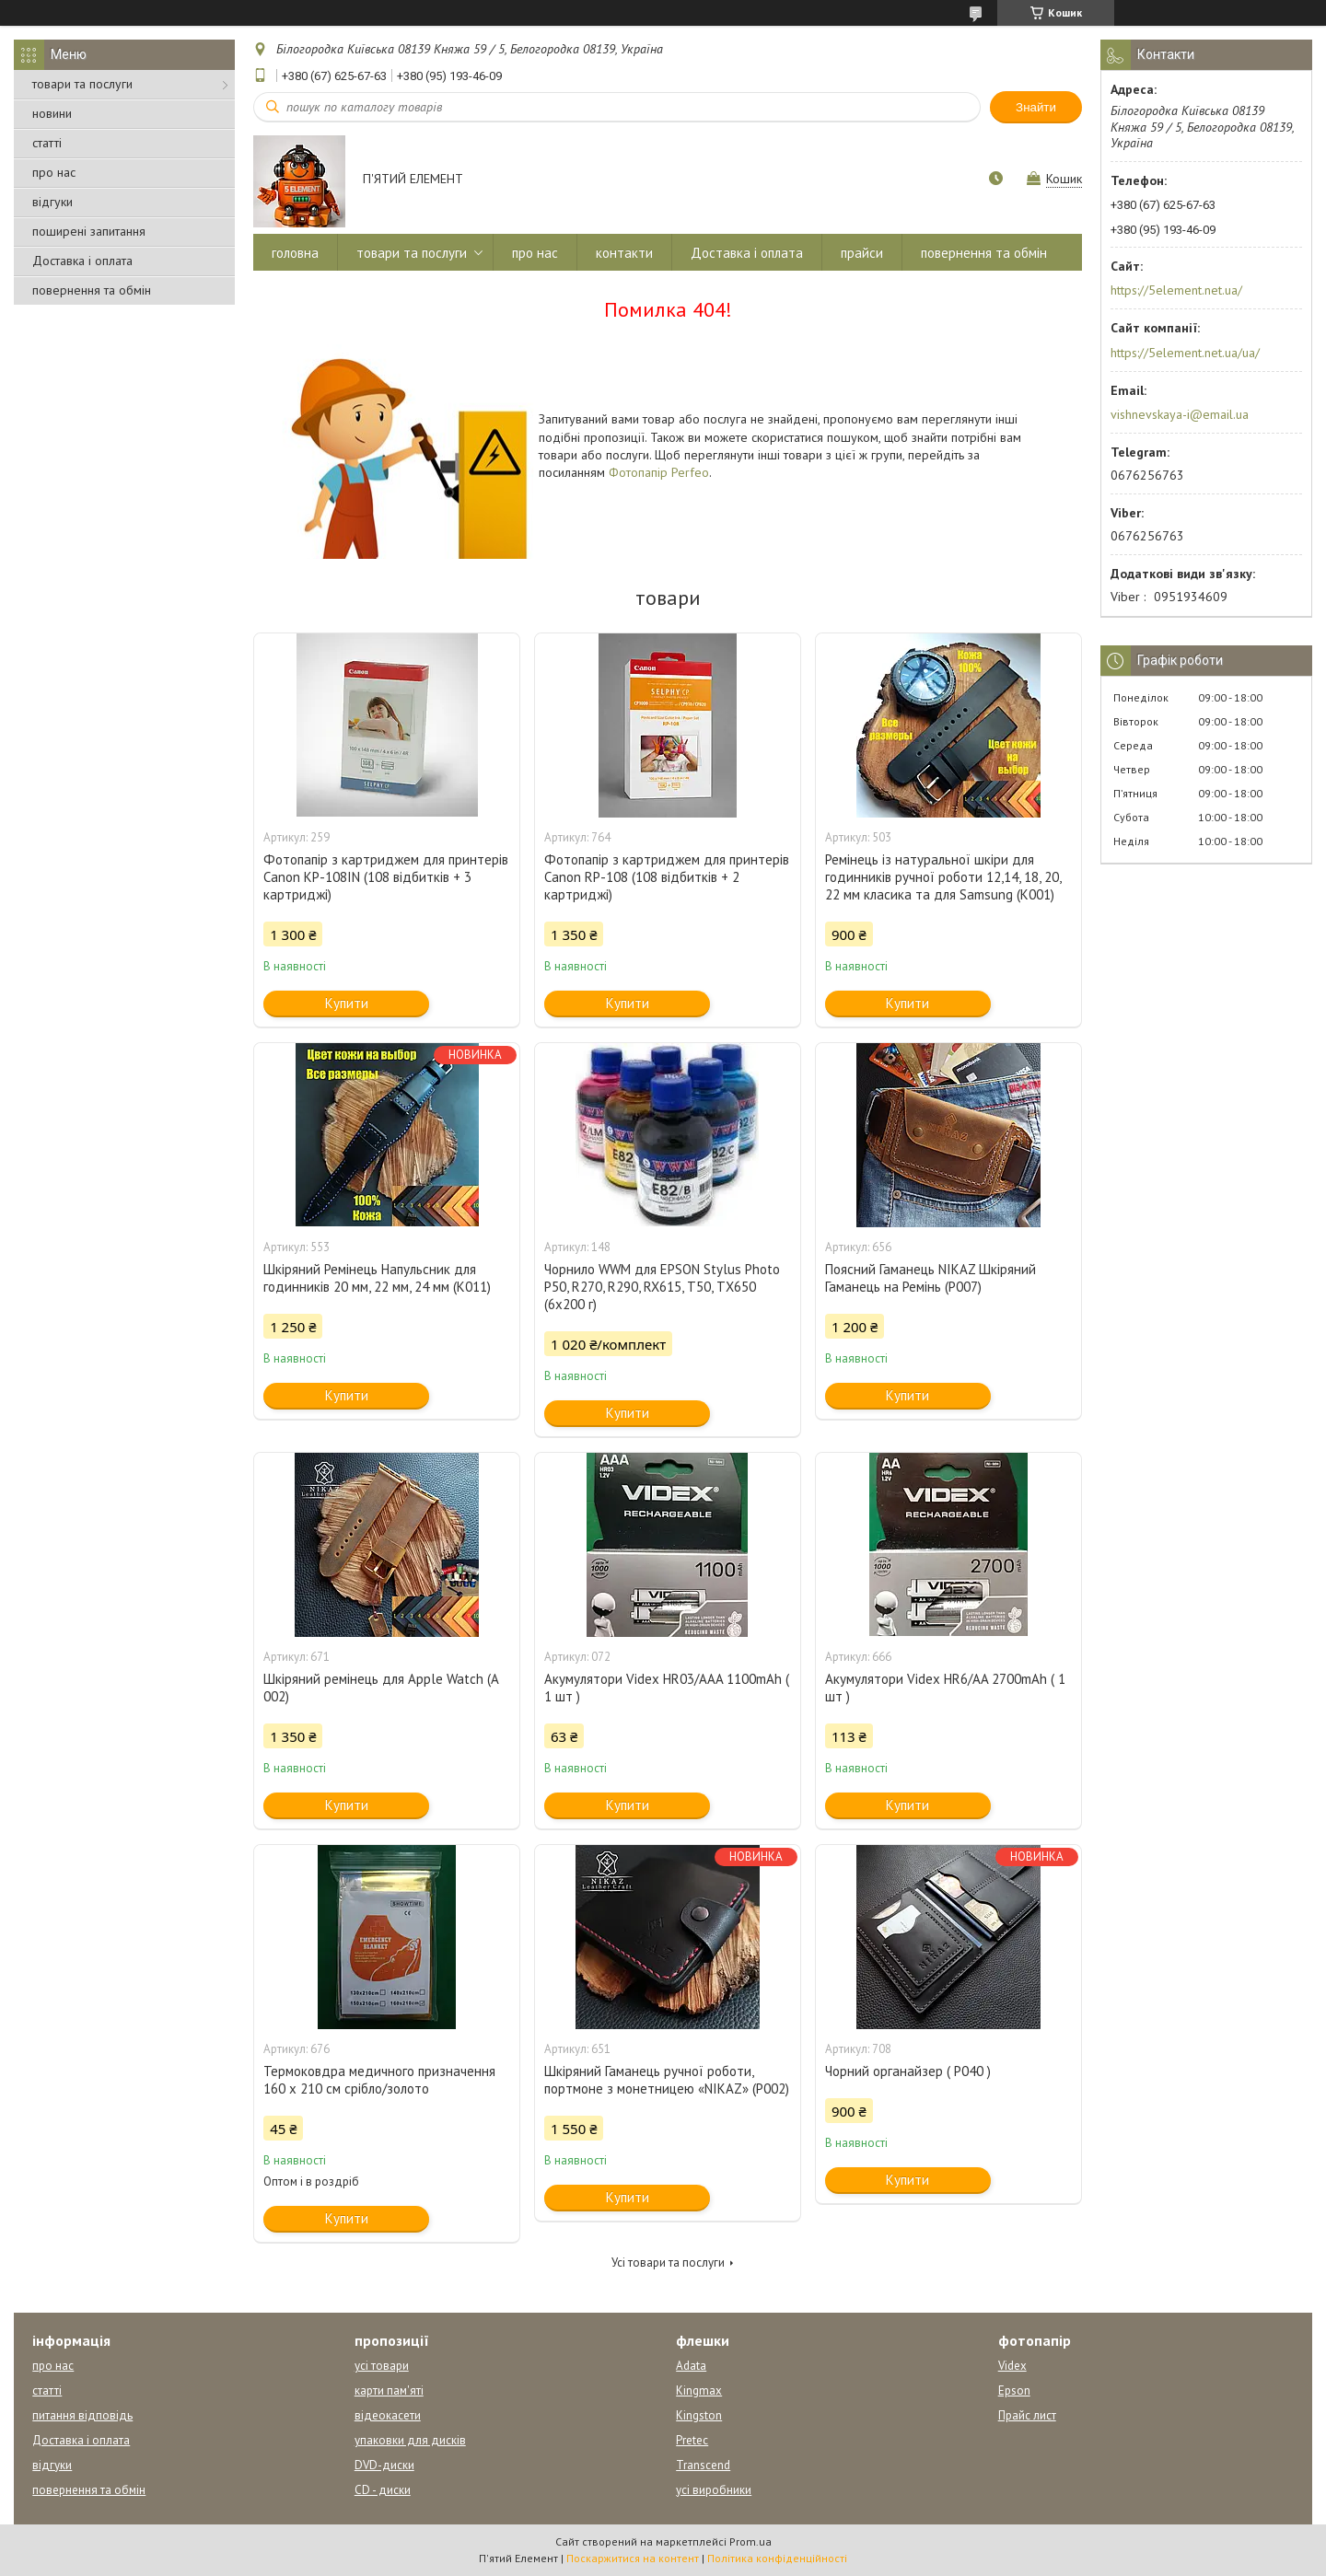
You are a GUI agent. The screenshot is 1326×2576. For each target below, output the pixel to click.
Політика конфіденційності (777, 2558)
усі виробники (713, 2490)
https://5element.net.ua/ (1176, 290)
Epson (1014, 2390)
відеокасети (388, 2415)
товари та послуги (82, 83)
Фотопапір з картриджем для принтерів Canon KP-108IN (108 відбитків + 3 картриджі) (385, 877)
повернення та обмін (91, 290)
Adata (691, 2365)
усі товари (382, 2365)
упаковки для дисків (410, 2440)
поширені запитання (88, 231)
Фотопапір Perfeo (659, 472)
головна (295, 253)
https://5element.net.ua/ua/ (1185, 352)
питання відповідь (82, 2415)
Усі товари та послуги (668, 2263)
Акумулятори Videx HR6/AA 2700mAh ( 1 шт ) (945, 1687)
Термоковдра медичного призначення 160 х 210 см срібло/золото (379, 2079)
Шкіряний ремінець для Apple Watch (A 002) (380, 1687)
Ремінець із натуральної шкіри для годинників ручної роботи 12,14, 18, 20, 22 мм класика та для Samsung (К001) (943, 877)
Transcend (703, 2465)
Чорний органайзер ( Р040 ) (908, 2071)
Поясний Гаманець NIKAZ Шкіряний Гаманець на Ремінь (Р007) (930, 1277)
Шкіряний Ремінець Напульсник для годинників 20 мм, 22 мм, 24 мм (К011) (377, 1277)
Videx (1012, 2365)
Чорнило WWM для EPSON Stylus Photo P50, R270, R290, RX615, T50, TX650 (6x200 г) (662, 1286)
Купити (346, 1003)
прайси (862, 253)
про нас (54, 172)
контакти (624, 253)
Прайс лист (1027, 2415)
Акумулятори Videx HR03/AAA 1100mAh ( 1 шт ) (666, 1687)
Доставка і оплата (82, 260)
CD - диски (383, 2490)
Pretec (692, 2440)
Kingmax (699, 2390)
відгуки (52, 201)
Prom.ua (750, 2541)
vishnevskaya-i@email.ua (1180, 414)
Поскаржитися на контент (632, 2558)
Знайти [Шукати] (1036, 107)
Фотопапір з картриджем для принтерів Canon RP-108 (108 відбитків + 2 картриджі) (666, 877)
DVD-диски (384, 2465)
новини (52, 113)
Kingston (699, 2415)
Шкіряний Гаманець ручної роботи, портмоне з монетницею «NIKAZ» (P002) (666, 2079)
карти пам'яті (389, 2390)
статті (47, 142)
